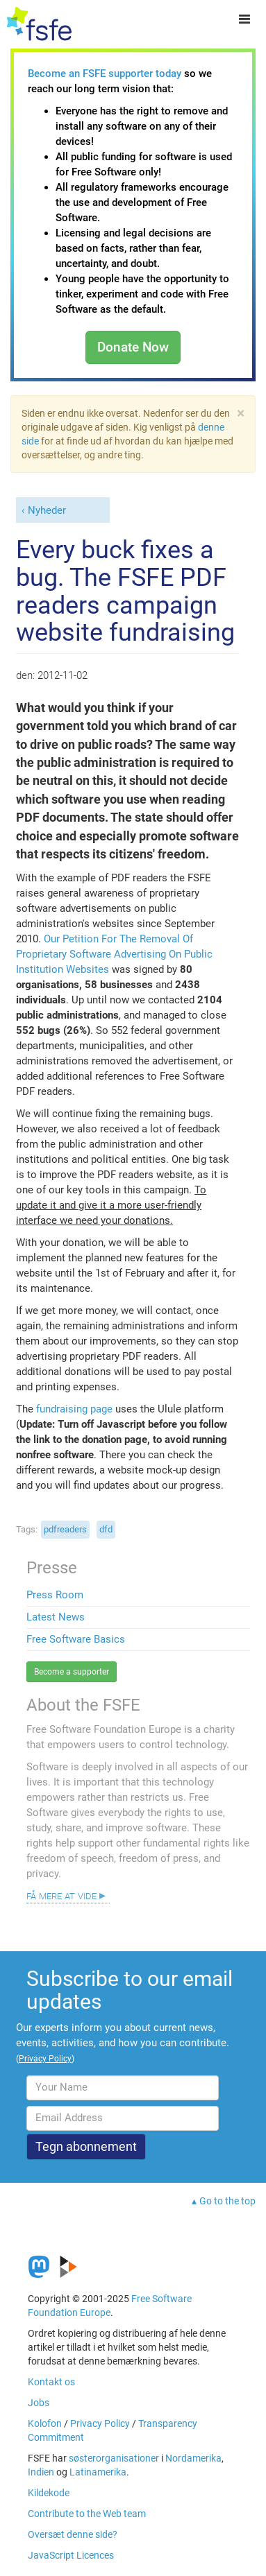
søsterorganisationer (114, 2458)
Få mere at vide (61, 1895)
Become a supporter (71, 1672)
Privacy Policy (100, 2423)
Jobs (38, 2402)
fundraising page (74, 1409)
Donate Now (133, 347)
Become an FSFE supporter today (104, 73)
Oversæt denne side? (72, 2534)
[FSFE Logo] (39, 24)
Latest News (55, 1617)
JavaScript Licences (71, 2555)
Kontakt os (51, 2381)
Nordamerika (193, 2458)
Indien (41, 2472)
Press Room (54, 1595)
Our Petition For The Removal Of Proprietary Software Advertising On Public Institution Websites (114, 954)
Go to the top (227, 2200)
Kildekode (48, 2492)
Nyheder (47, 510)
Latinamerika (97, 2472)
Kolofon (45, 2423)
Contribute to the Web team (87, 2513)
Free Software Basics (75, 1639)
